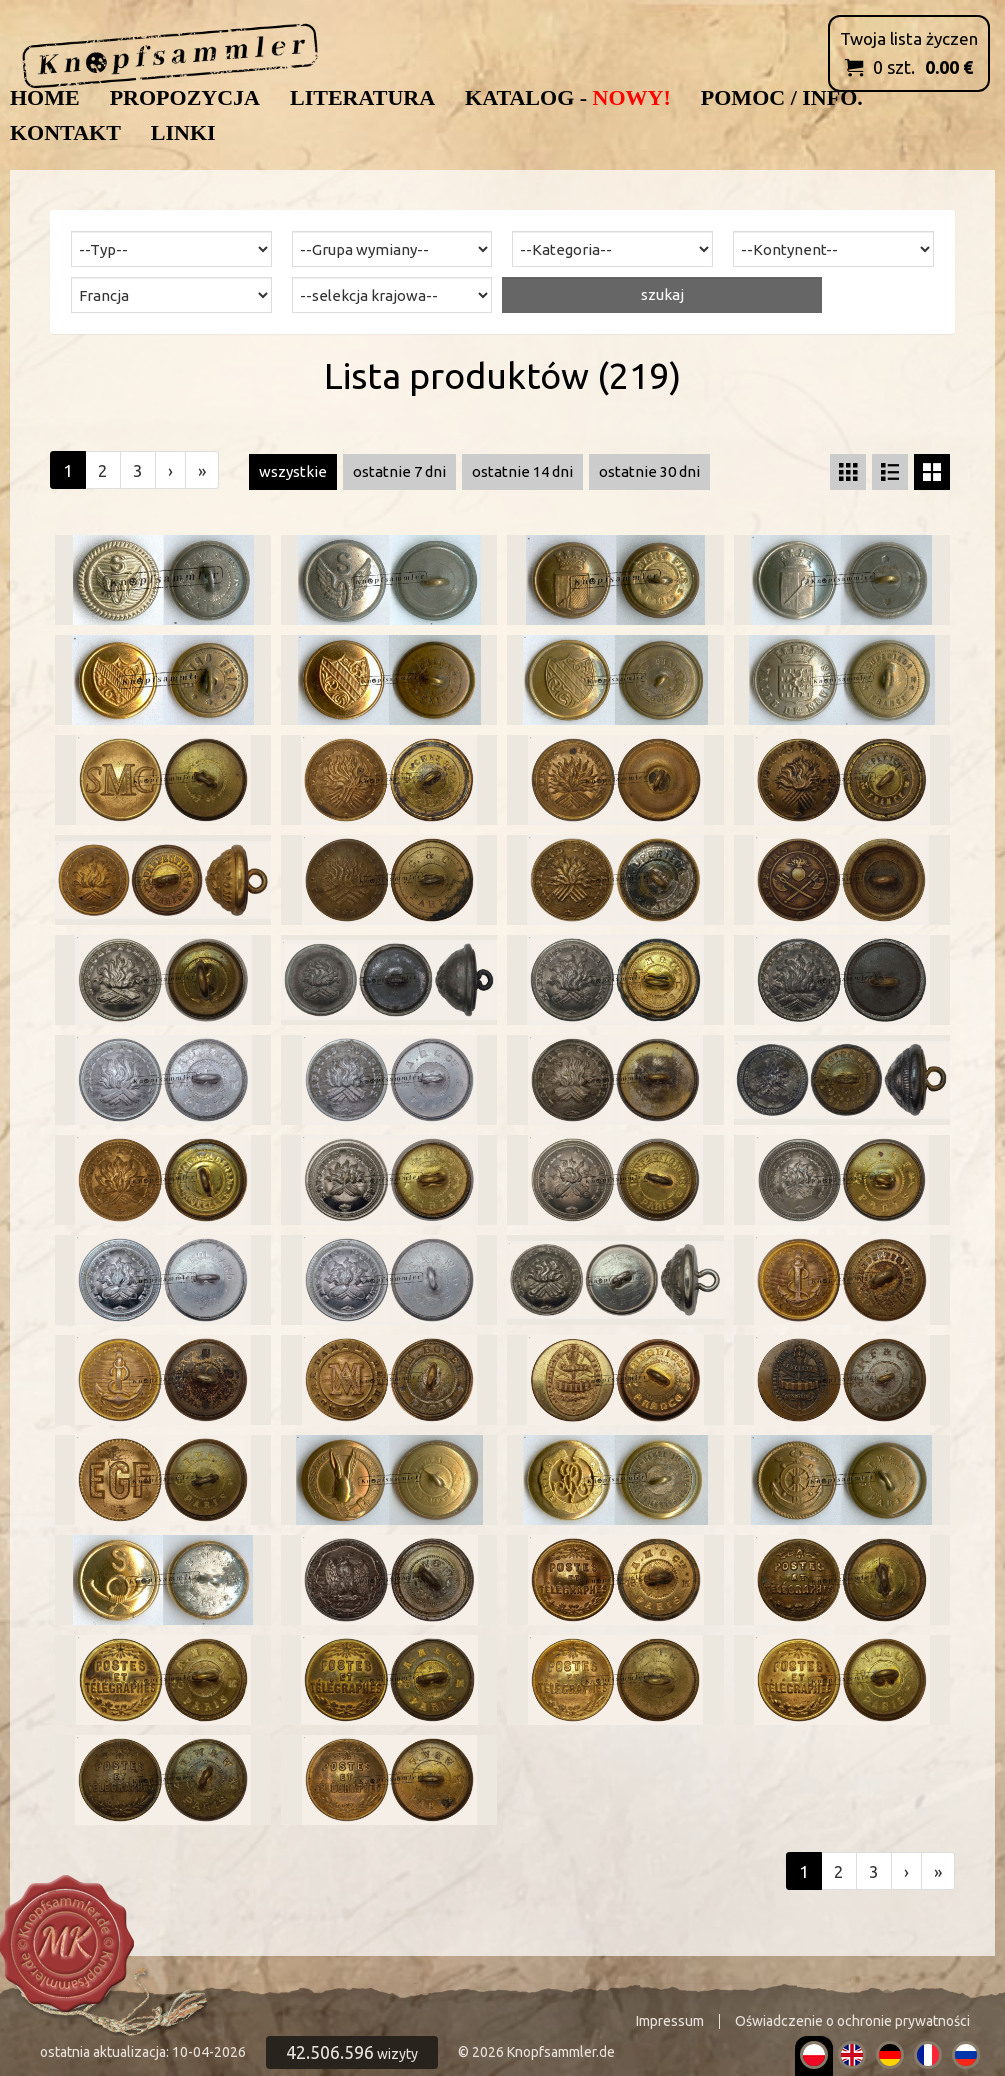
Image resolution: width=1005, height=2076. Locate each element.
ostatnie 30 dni (649, 471)
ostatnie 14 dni (522, 471)
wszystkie (293, 471)
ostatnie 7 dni (399, 471)
